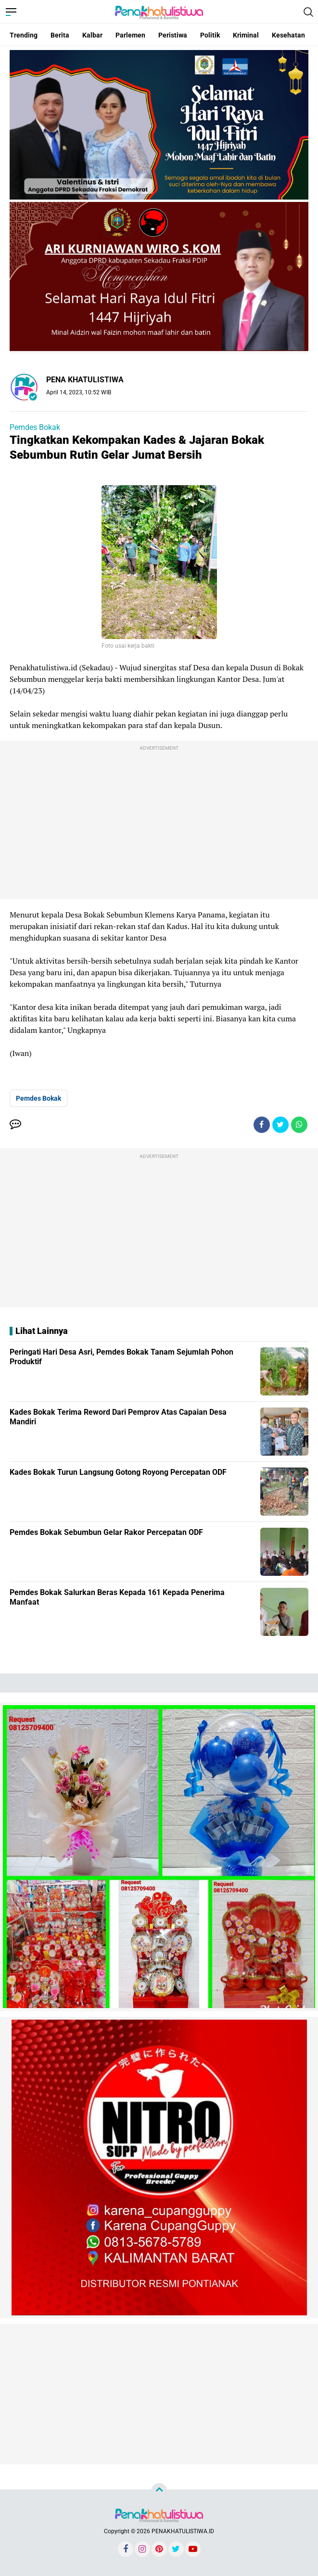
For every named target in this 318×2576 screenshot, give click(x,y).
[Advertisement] (159, 822)
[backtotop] (159, 2491)
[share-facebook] (262, 1125)
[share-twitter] (280, 1125)
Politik (210, 35)
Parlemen (130, 35)
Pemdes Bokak (35, 427)
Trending (24, 35)
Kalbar (92, 35)
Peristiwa (172, 35)
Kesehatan (288, 35)
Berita (60, 35)
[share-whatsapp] (299, 1125)
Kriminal (246, 35)
